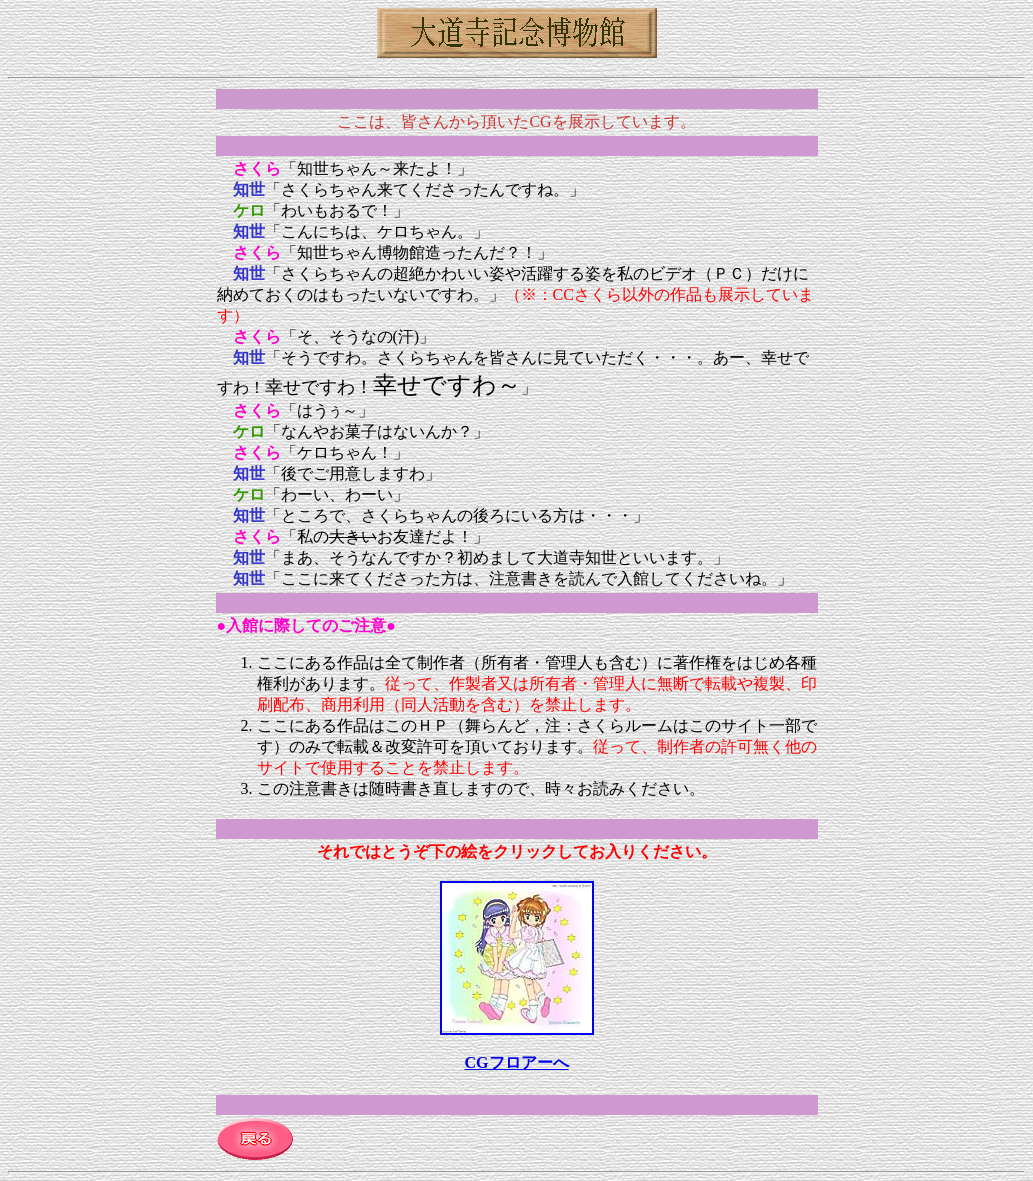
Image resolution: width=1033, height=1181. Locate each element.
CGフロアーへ (517, 1062)
